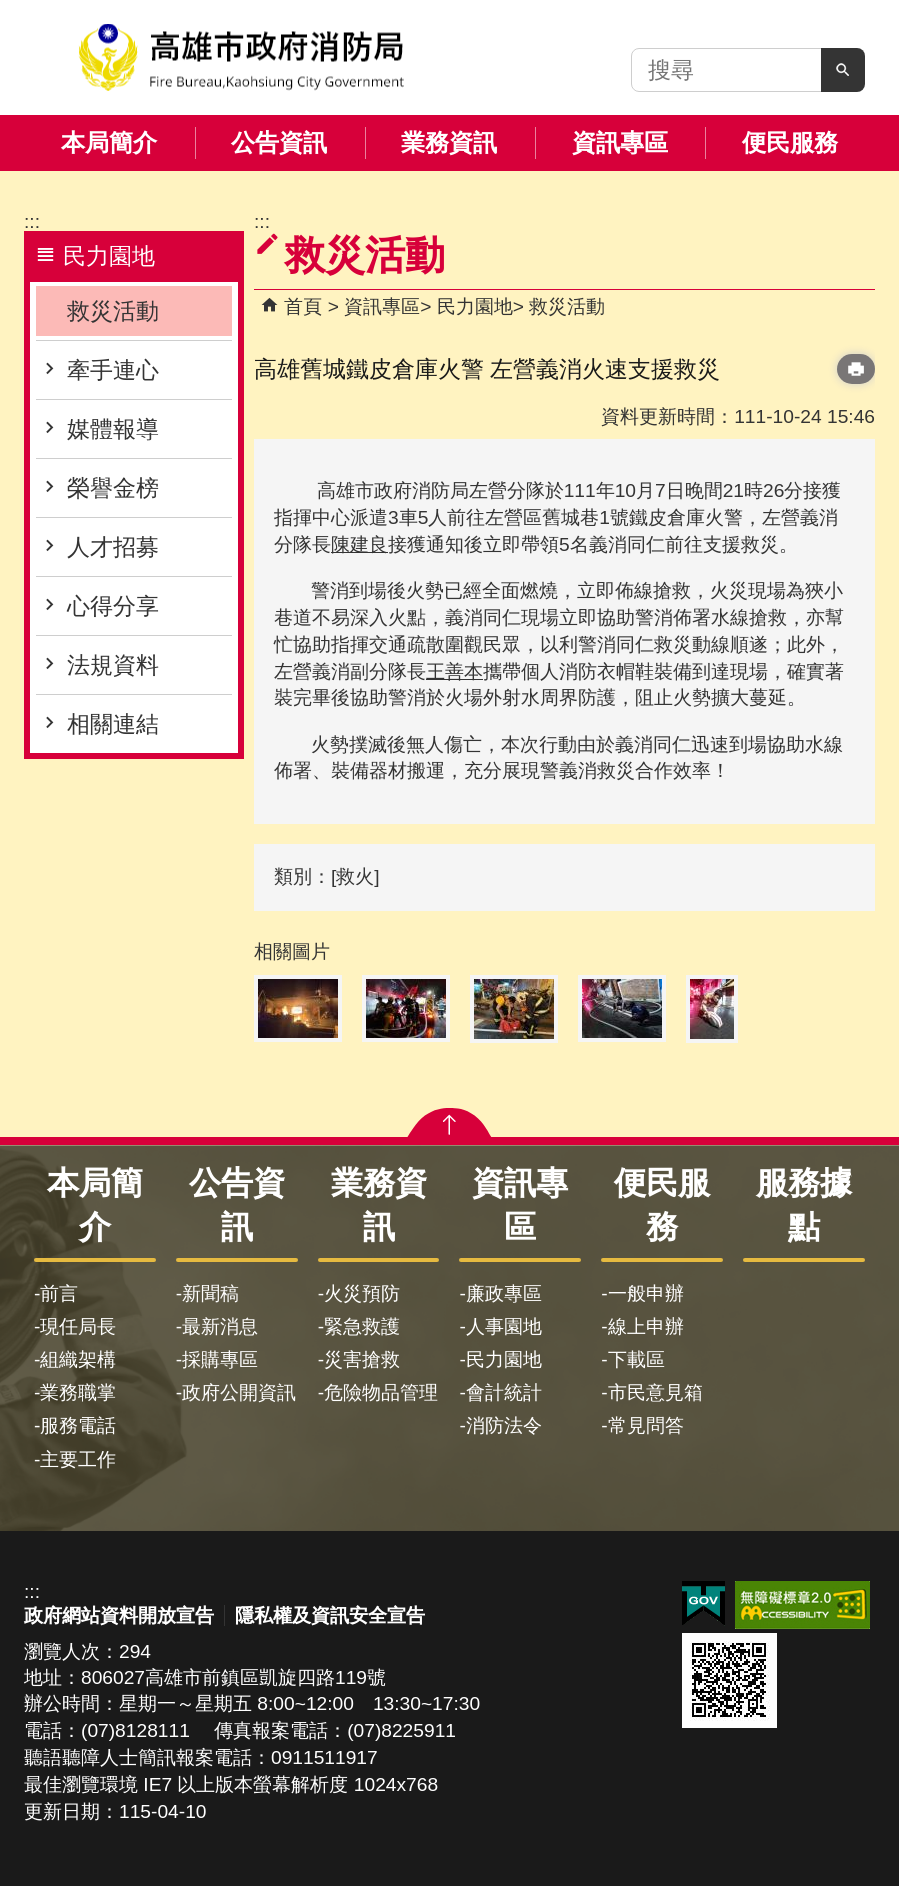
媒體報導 (113, 429)
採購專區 (220, 1359)
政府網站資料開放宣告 (119, 1615)
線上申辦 (646, 1326)
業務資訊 (449, 142)
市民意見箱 (655, 1392)
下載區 (636, 1359)
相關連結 (113, 724)
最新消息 (220, 1326)
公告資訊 (279, 142)
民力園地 (475, 306)
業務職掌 (78, 1392)
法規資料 (113, 665)
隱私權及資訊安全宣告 (330, 1615)
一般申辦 (646, 1293)
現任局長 (78, 1326)
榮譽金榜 (113, 488)
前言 (59, 1293)
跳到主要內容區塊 (10, 10)
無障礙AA (802, 1605)
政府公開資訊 (239, 1392)
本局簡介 (109, 142)
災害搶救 (362, 1359)
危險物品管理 (381, 1392)
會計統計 (504, 1392)
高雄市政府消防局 (241, 57)
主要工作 (78, 1459)
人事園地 (504, 1326)
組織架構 (78, 1359)
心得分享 (113, 606)
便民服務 (790, 142)
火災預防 (362, 1293)
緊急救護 (362, 1326)
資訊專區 (620, 142)
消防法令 (504, 1425)
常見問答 (646, 1425)
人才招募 (113, 547)
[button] (843, 70)
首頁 (303, 306)
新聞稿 (210, 1293)
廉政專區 (504, 1293)
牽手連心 (113, 370)
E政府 (703, 1603)
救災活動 (113, 311)
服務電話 (78, 1425)
